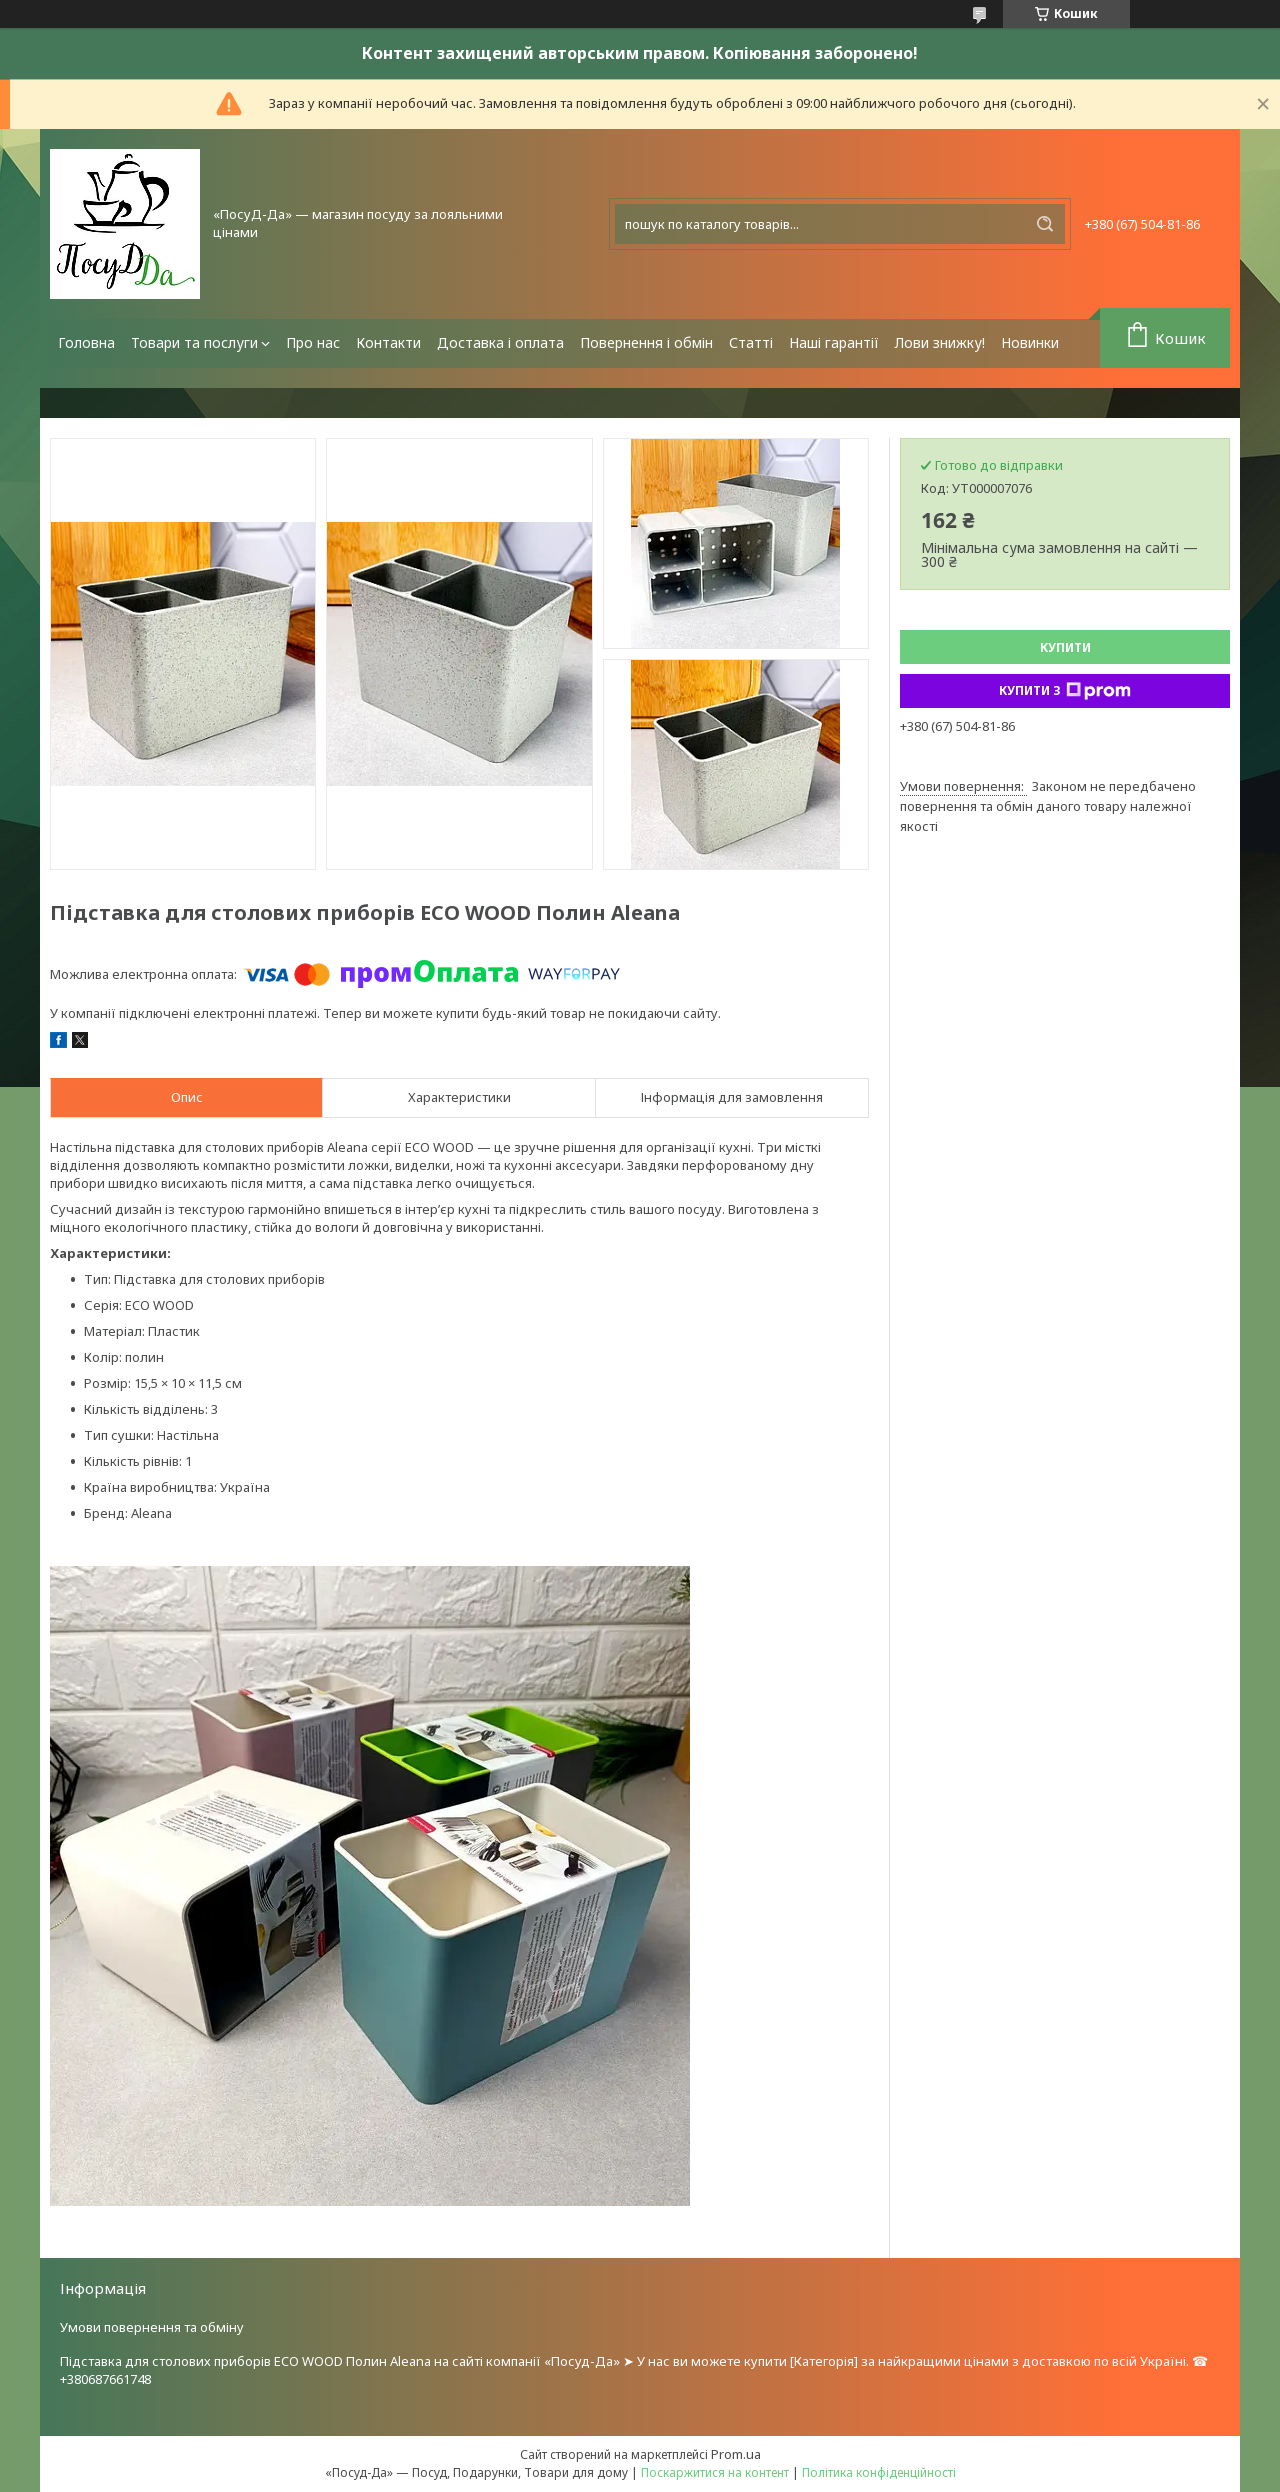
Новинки (1030, 342)
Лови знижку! (940, 342)
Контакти (388, 342)
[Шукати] (1045, 224)
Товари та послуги (194, 342)
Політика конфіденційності (879, 2472)
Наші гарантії (834, 342)
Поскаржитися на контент (715, 2472)
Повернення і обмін (646, 342)
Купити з (1065, 691)
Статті (751, 342)
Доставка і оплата (500, 342)
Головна (86, 342)
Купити (1065, 647)
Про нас (313, 342)
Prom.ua (736, 2454)
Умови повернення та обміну (152, 2327)
